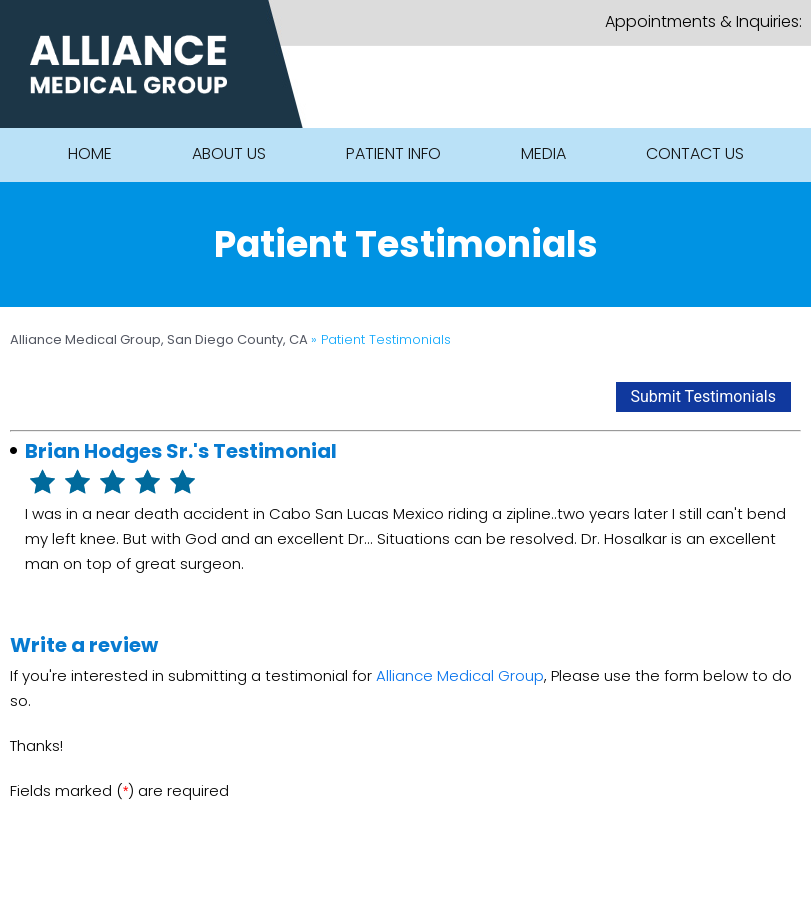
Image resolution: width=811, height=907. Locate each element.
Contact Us (695, 153)
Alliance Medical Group (460, 675)
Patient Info (393, 153)
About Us (229, 153)
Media (543, 153)
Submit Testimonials (704, 396)
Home (90, 153)
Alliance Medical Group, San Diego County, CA (160, 339)
